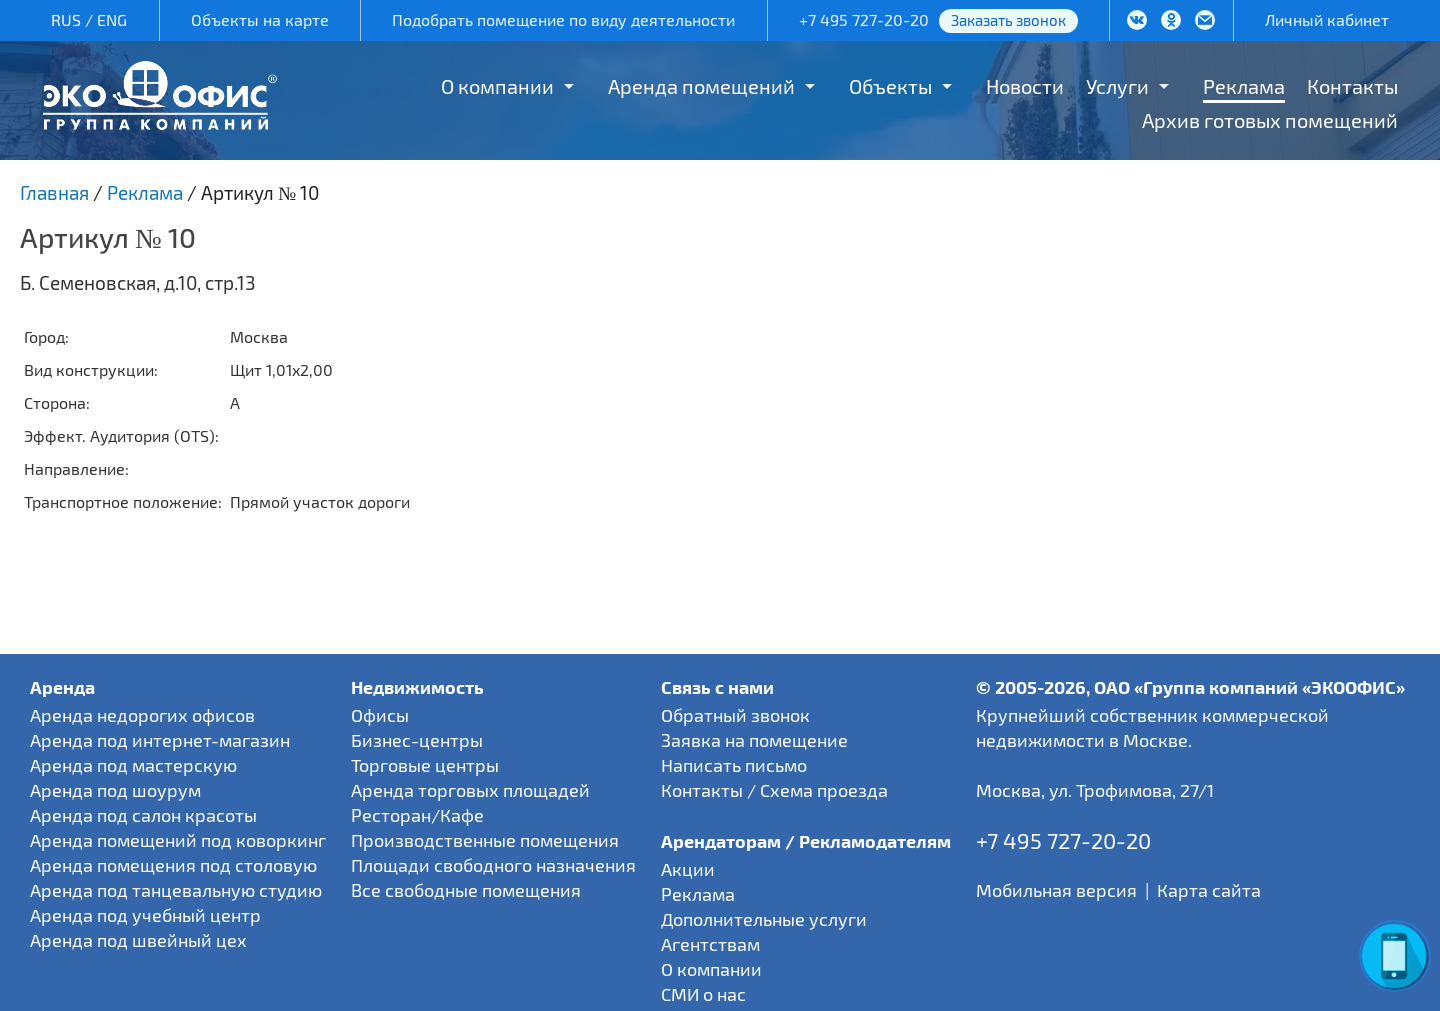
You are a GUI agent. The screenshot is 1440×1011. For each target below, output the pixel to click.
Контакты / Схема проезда (774, 790)
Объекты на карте (260, 19)
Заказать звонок (1008, 20)
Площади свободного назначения (493, 865)
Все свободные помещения (466, 890)
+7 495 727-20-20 (864, 19)
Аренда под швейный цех (138, 940)
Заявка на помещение (754, 740)
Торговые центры (425, 765)
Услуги (1117, 86)
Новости (1025, 86)
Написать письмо (734, 765)
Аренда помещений (701, 86)
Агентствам (710, 944)
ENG (112, 19)
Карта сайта (1209, 890)
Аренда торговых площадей (470, 790)
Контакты (1352, 86)
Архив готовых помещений (1270, 120)
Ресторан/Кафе (417, 815)
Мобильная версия (1056, 890)
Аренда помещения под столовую (173, 865)
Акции (688, 869)
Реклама (1244, 86)
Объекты (890, 86)
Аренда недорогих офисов (142, 715)
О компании (497, 86)
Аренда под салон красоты (143, 815)
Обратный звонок (735, 715)
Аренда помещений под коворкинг (178, 840)
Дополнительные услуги (764, 919)
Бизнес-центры (417, 740)
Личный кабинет (1327, 19)
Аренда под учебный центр (145, 915)
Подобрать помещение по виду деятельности (563, 19)
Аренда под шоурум (115, 790)
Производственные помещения (485, 840)
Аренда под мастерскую (133, 765)
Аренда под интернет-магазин (160, 740)
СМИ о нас (703, 994)
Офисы (380, 715)
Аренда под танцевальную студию (176, 890)
